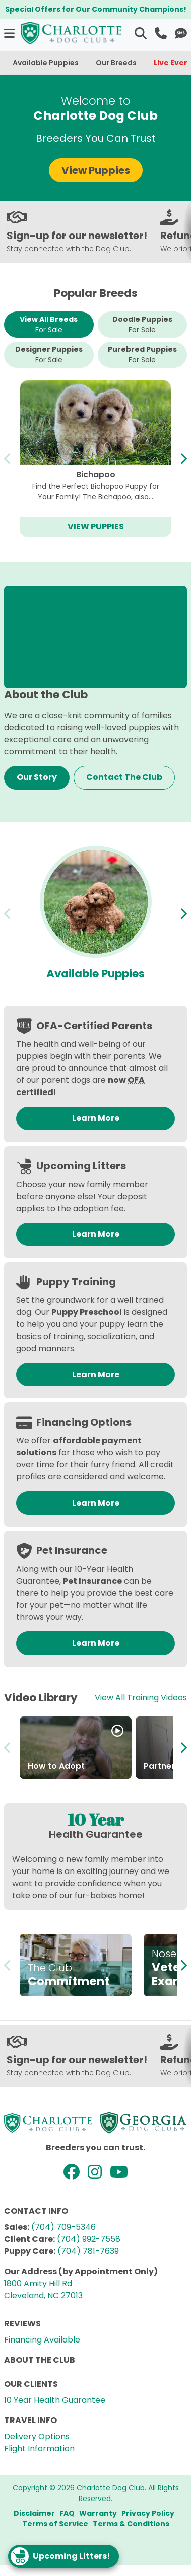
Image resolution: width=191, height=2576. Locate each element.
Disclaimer (34, 2513)
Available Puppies (46, 63)
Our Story (37, 777)
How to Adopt (56, 1766)
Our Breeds (116, 63)
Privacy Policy (147, 2513)
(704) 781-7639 (88, 2251)
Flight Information (39, 2448)
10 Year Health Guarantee (54, 2400)
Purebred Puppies (142, 354)
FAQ (67, 2513)
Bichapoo (95, 474)
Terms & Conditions (131, 2524)
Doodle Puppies (142, 324)
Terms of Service (55, 2524)
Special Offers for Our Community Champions (94, 9)
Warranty (98, 2513)
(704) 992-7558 (88, 2239)
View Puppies (95, 170)
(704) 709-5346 (63, 2227)
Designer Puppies (49, 354)
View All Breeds (49, 324)
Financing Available (42, 2340)
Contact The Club (124, 777)
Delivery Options (37, 2436)
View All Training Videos (141, 1697)
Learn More (95, 1118)
